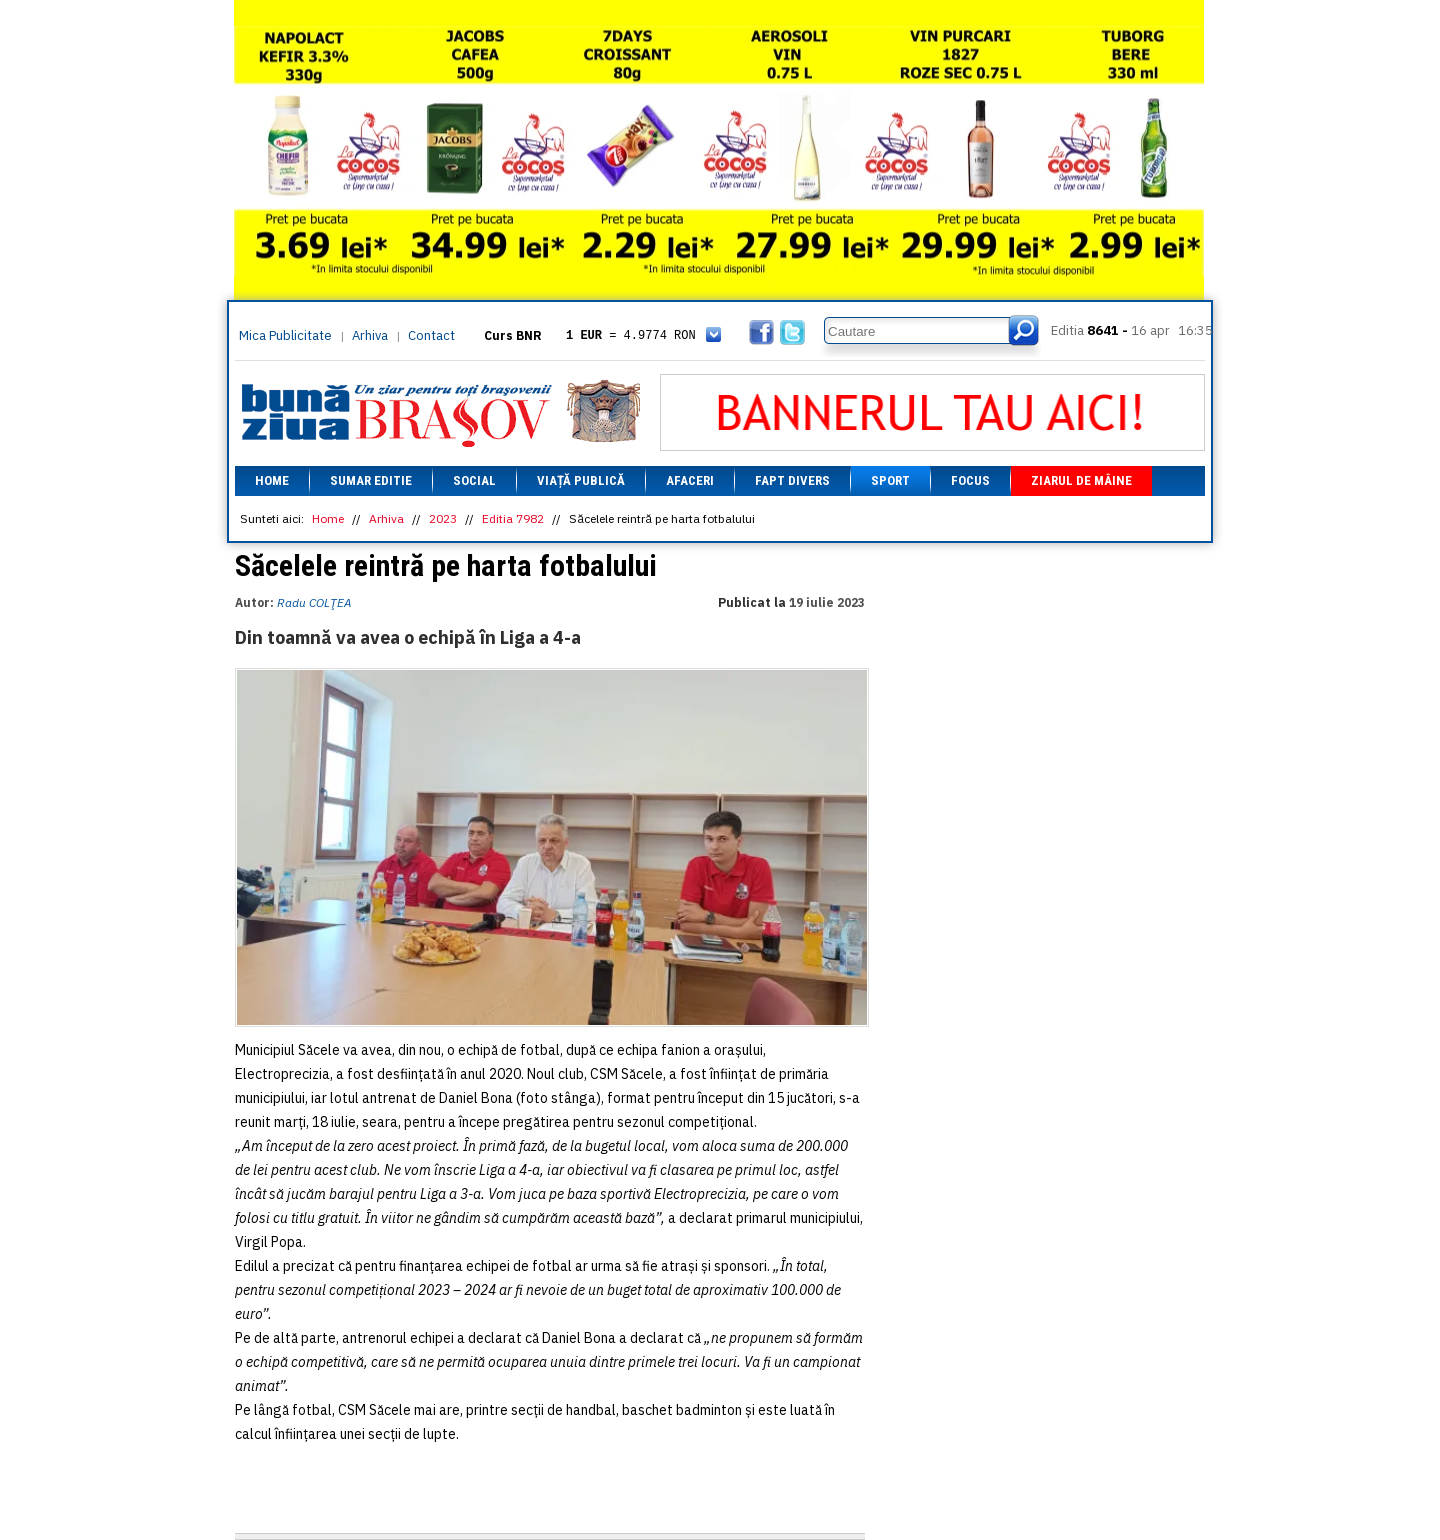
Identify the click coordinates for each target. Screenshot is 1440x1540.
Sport (890, 480)
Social (474, 480)
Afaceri (690, 480)
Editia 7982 (513, 518)
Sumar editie (371, 480)
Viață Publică (581, 480)
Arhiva (370, 335)
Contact (431, 335)
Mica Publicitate (285, 335)
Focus (970, 480)
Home (272, 480)
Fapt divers (792, 480)
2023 (443, 518)
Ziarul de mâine (1081, 480)
